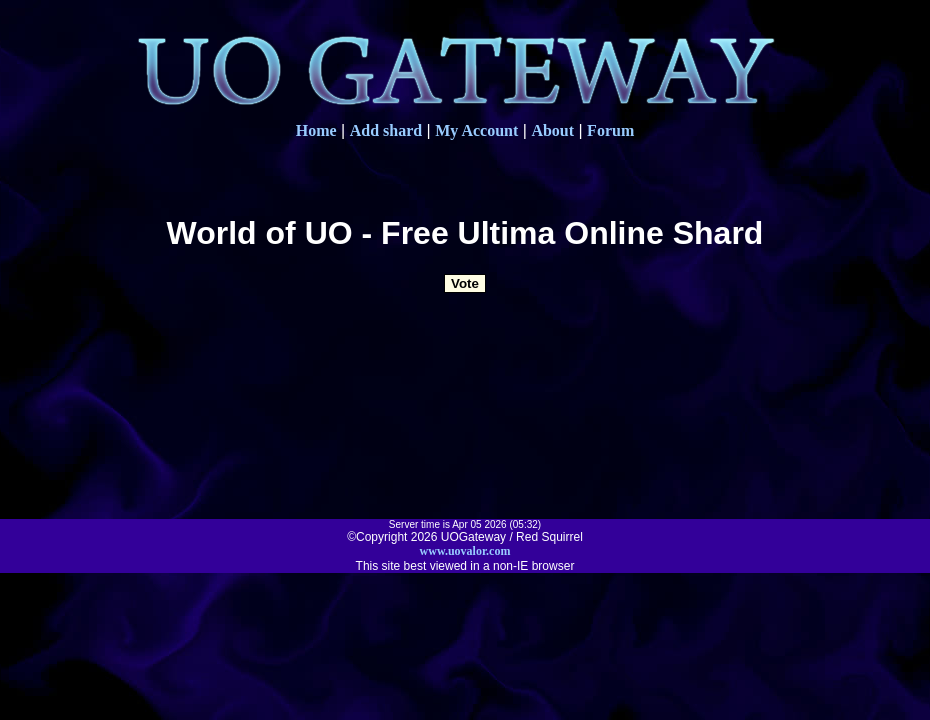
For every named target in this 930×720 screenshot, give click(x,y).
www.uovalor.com (465, 551)
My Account (476, 130)
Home (316, 130)
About (552, 130)
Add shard (386, 130)
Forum (610, 130)
